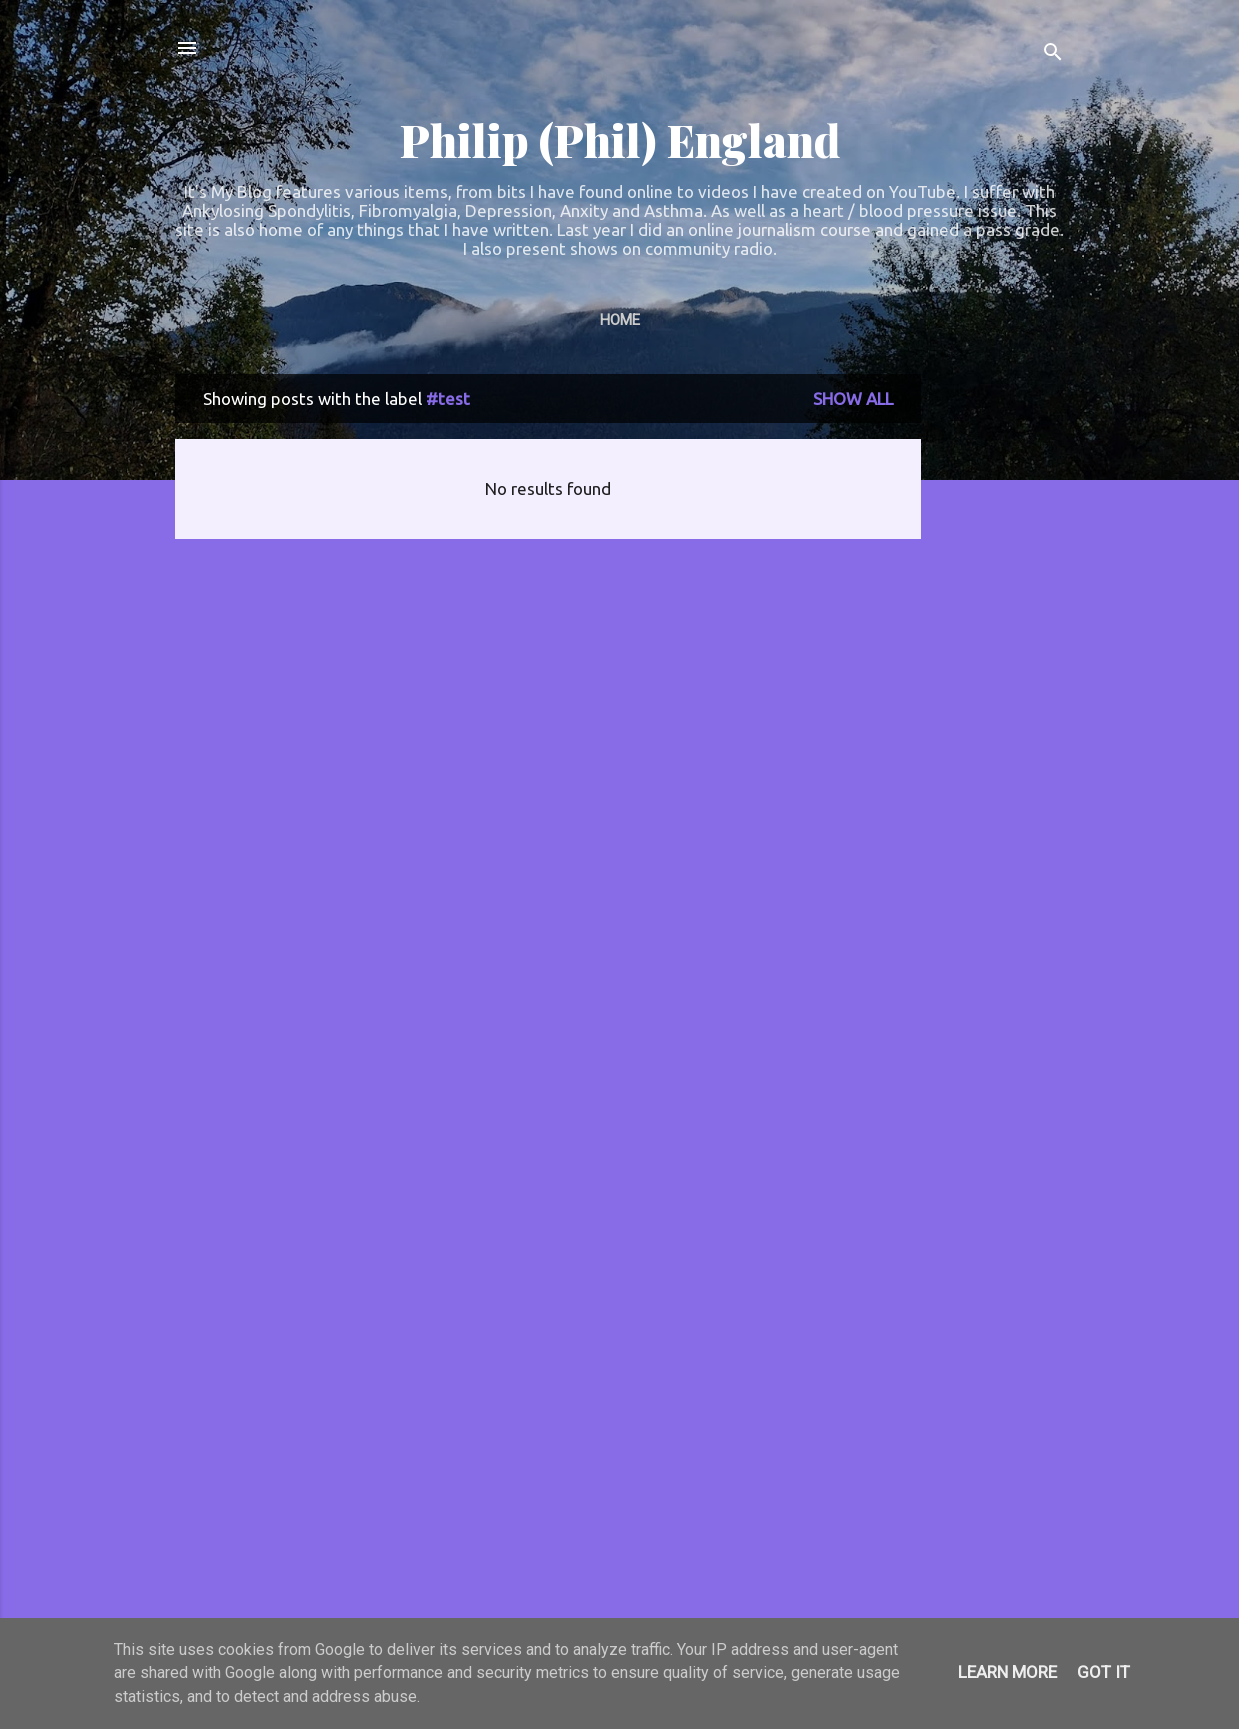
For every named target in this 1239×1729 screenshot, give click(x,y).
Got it (1103, 1672)
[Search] (1053, 54)
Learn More (1007, 1672)
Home (620, 320)
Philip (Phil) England (620, 139)
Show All (853, 398)
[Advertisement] (1001, 674)
